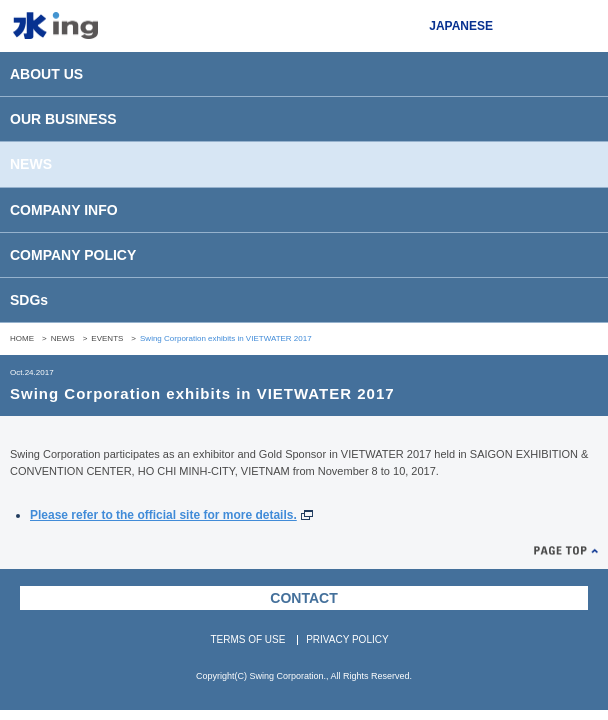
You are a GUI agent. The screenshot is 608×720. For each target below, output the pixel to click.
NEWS (31, 164)
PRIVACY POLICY (347, 639)
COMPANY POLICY (73, 255)
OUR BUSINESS (63, 119)
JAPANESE (461, 26)
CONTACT (303, 598)
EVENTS (107, 338)
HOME (22, 338)
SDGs (29, 300)
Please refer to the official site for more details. (163, 515)
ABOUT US (46, 74)
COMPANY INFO (64, 210)
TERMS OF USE (247, 639)
